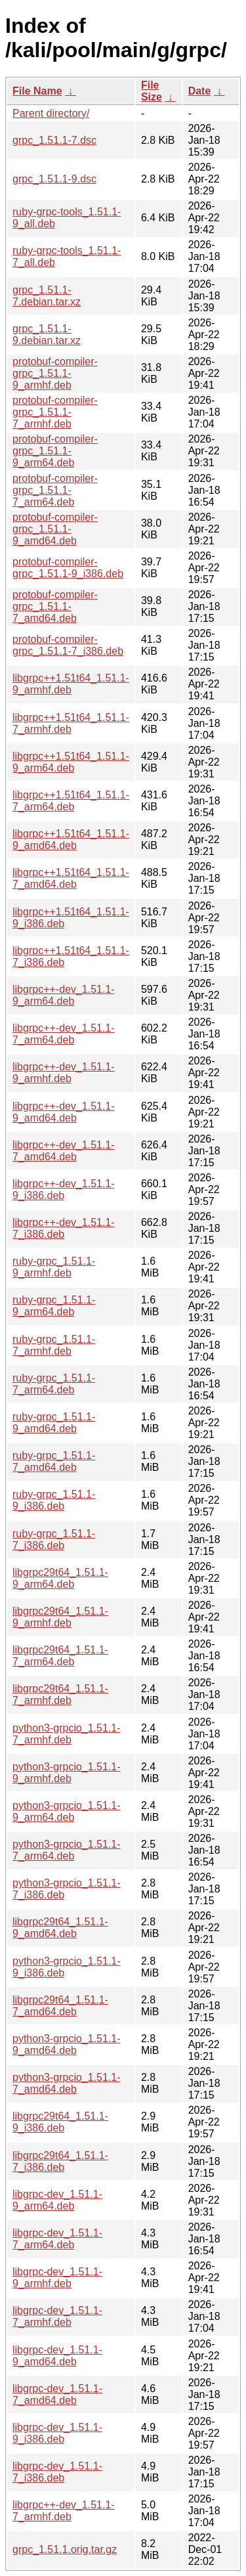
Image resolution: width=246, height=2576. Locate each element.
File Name (37, 91)
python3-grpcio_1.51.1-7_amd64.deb (66, 2083)
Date (199, 91)
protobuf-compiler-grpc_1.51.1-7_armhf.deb (55, 412)
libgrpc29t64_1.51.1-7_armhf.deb (60, 1694)
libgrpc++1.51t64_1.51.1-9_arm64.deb (70, 762)
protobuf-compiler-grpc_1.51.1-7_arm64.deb (55, 490)
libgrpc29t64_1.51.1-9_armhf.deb (60, 1616)
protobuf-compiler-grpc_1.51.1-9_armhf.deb (55, 373)
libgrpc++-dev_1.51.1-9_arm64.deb (63, 995)
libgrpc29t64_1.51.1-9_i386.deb (60, 2121)
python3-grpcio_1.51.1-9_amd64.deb (66, 2044)
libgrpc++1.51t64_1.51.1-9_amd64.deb (70, 839)
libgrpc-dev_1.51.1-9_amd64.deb (57, 2355)
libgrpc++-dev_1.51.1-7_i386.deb (63, 1228)
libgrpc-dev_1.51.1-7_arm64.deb (57, 2238)
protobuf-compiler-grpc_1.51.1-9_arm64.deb (55, 450)
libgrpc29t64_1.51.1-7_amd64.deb (60, 2005)
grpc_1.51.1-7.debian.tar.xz (46, 295)
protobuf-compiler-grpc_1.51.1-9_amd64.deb (55, 529)
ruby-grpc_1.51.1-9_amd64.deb (53, 1422)
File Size (151, 90)
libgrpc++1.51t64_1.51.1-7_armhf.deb (70, 723)
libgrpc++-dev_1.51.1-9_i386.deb (63, 1189)
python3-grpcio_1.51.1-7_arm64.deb (66, 1850)
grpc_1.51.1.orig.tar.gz (64, 2549)
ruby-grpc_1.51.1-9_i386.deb (53, 1500)
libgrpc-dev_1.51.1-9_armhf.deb (57, 2277)
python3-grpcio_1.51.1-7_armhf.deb (66, 1733)
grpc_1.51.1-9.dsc (54, 179)
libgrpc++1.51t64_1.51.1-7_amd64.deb (70, 878)
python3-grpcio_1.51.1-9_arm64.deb (66, 1811)
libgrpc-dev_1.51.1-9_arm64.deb (57, 2200)
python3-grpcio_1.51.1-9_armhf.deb (66, 1772)
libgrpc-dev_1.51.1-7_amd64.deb (57, 2394)
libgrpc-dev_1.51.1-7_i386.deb (57, 2471)
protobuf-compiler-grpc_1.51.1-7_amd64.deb (55, 606)
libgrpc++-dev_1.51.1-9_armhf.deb (63, 1072)
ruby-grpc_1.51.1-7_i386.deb (53, 1539)
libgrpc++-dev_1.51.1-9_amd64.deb (63, 1112)
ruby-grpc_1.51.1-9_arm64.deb (53, 1305)
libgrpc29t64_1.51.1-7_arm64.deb (60, 1655)
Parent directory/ (50, 113)
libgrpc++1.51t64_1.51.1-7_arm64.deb (70, 800)
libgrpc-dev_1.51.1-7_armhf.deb (57, 2316)
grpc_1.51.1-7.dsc (54, 140)
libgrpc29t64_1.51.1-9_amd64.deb (60, 1927)
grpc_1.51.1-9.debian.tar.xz (46, 334)
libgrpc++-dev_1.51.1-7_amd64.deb (63, 1150)
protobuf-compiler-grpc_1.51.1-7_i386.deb (67, 645)
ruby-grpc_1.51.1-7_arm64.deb (53, 1383)
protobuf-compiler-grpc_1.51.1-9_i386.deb (67, 567)
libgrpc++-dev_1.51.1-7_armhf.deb (63, 2510)
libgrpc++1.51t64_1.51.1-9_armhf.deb (70, 683)
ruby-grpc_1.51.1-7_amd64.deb (53, 1461)
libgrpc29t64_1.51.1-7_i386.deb (60, 2161)
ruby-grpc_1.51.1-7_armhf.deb (53, 1345)
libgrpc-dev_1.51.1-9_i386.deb (57, 2433)
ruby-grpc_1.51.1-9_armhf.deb (53, 1266)
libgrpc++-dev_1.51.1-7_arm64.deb (63, 1033)
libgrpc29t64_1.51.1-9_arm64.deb (60, 1578)
